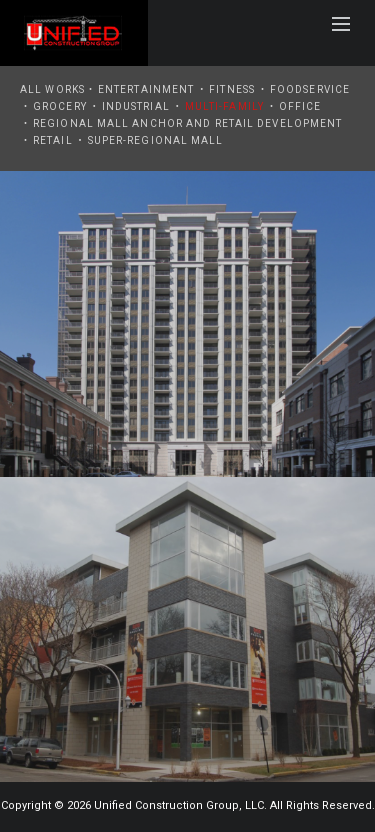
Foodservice (310, 89)
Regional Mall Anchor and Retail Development (187, 123)
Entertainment (146, 89)
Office (300, 106)
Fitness (232, 89)
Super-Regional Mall (156, 140)
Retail (53, 140)
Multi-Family (224, 106)
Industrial (136, 106)
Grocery (60, 106)
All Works (52, 89)
